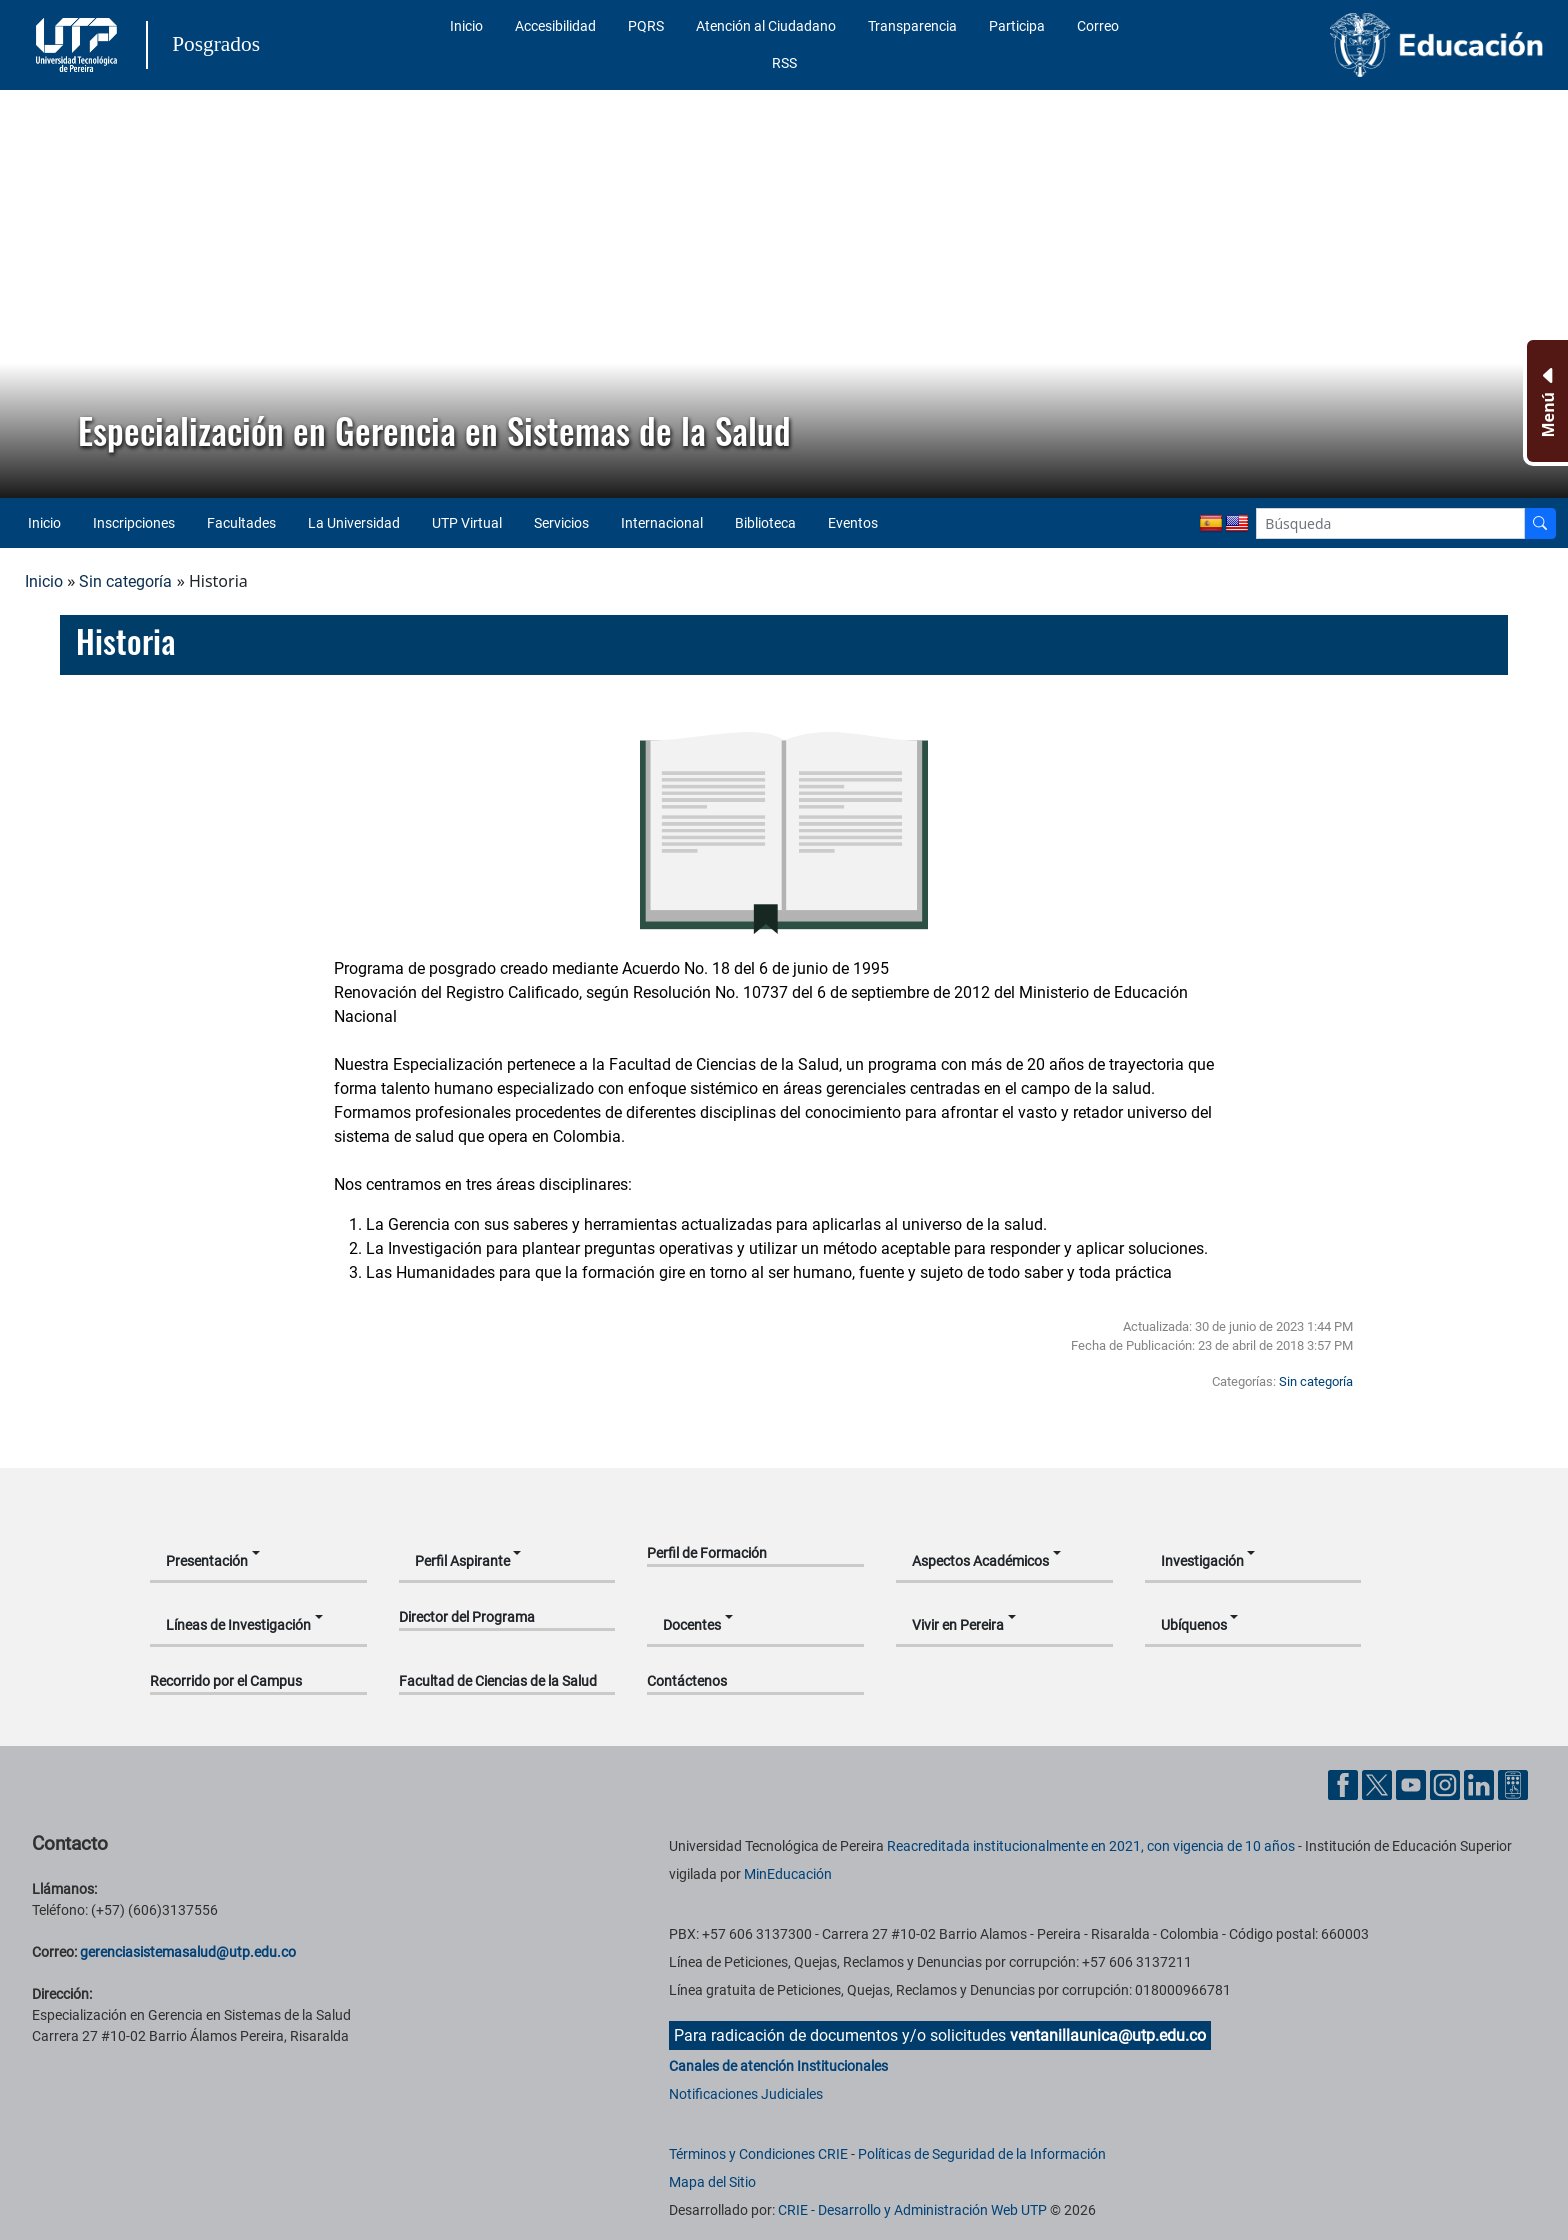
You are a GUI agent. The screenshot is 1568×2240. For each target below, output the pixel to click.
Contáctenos (687, 1681)
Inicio (466, 26)
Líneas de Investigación (238, 1625)
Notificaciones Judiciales (746, 2094)
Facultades (241, 523)
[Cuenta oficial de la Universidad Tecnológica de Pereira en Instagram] (1447, 1784)
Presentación (207, 1561)
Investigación (1202, 1561)
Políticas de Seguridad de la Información (982, 2154)
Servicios (561, 523)
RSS (784, 63)
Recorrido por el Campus (226, 1681)
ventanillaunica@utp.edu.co (1108, 2035)
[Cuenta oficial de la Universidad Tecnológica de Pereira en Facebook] (1345, 1784)
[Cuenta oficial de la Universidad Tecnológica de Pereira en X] (1379, 1784)
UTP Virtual (467, 523)
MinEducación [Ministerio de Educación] (788, 1874)
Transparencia (912, 26)
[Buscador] (1540, 523)
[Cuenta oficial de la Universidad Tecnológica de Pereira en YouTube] (1413, 1784)
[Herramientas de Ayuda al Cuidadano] (1513, 1784)
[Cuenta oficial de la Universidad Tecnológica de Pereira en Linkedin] (1481, 1784)
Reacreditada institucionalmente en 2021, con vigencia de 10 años (1091, 1846)
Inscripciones (134, 523)
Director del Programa (467, 1617)
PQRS (646, 26)
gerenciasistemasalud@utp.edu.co (188, 1952)
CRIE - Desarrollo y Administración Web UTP (912, 2210)
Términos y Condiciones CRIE (758, 2154)
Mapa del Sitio (712, 2182)
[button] (31, 294)
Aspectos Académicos (980, 1561)
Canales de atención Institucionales (778, 2066)
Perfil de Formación (707, 1553)
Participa (1017, 26)
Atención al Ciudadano (766, 26)
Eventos (853, 523)
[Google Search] (1390, 523)
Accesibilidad (555, 26)
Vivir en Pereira (958, 1625)
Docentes (692, 1625)
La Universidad (354, 523)
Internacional (662, 523)
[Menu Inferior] (1545, 401)
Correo (1098, 26)
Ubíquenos (1194, 1625)
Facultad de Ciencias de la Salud (498, 1681)
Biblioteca (765, 523)
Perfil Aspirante (462, 1561)
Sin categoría (125, 581)
